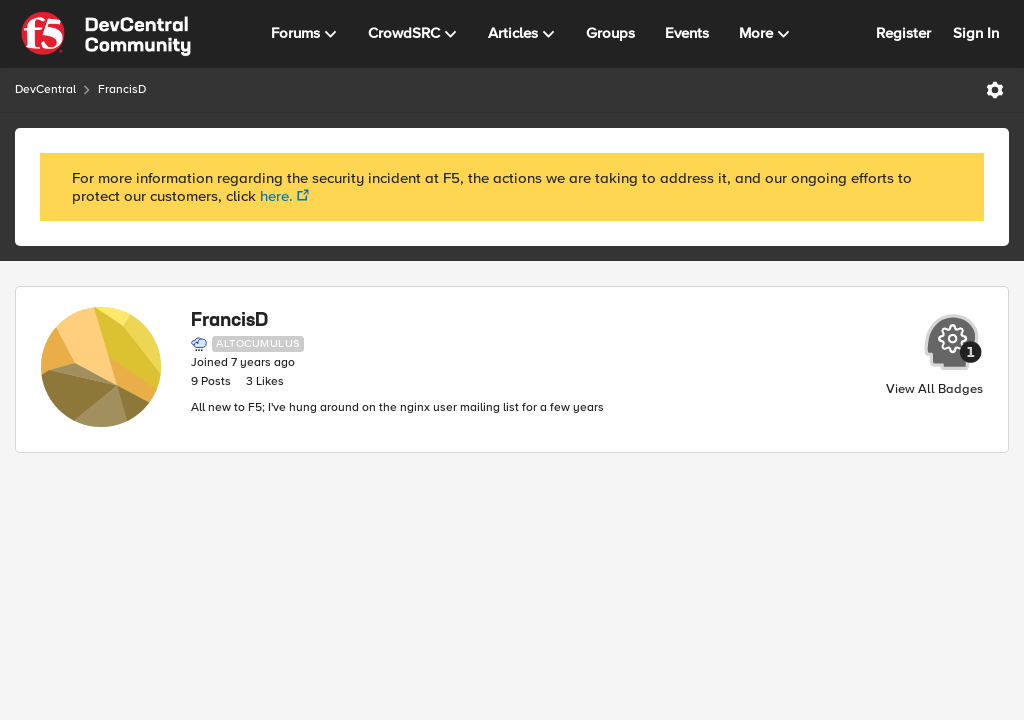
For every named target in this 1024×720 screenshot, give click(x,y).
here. (276, 196)
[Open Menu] (995, 90)
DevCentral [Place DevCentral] (45, 89)
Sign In (976, 33)
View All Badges (934, 389)
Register (903, 33)
